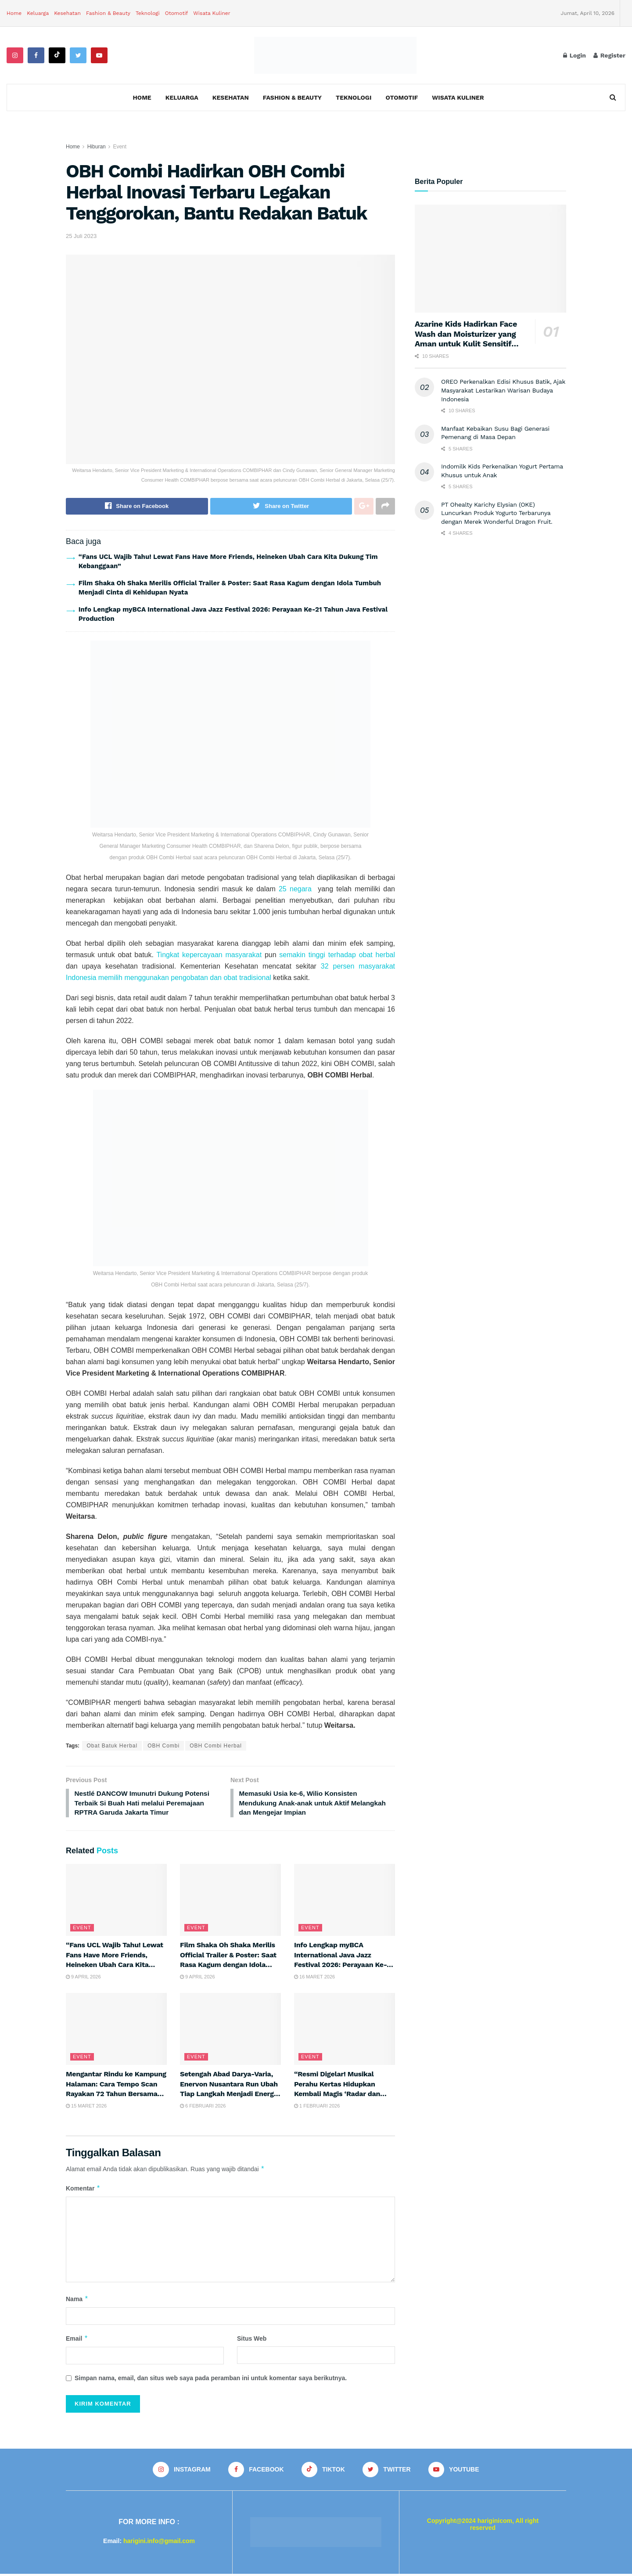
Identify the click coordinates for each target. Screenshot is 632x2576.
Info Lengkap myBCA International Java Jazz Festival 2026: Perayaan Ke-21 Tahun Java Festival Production (344, 1966)
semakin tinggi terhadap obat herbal (335, 954)
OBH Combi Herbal (216, 1746)
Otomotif (176, 13)
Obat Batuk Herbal (111, 1746)
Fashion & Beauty (108, 13)
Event (119, 147)
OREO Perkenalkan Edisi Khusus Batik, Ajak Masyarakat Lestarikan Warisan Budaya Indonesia (503, 390)
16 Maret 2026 (314, 1979)
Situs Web (251, 2340)
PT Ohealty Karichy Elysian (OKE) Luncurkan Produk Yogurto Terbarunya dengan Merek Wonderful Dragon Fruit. (497, 513)
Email (77, 2340)
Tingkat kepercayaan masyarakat (209, 954)
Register (609, 55)
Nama (77, 2301)
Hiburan (96, 147)
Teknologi (148, 13)
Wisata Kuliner (211, 13)
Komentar (83, 2190)
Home (14, 13)
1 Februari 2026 (317, 2108)
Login (574, 55)
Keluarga (38, 13)
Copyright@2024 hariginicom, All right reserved (483, 2526)
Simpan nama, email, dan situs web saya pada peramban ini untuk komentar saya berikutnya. (211, 2380)
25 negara (295, 889)
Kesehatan (67, 13)
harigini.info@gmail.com (159, 2543)
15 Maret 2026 (86, 2108)
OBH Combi (163, 1746)
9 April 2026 (83, 1979)
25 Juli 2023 (81, 236)
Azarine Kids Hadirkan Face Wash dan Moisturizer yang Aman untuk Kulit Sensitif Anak (466, 338)
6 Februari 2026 (203, 2108)
